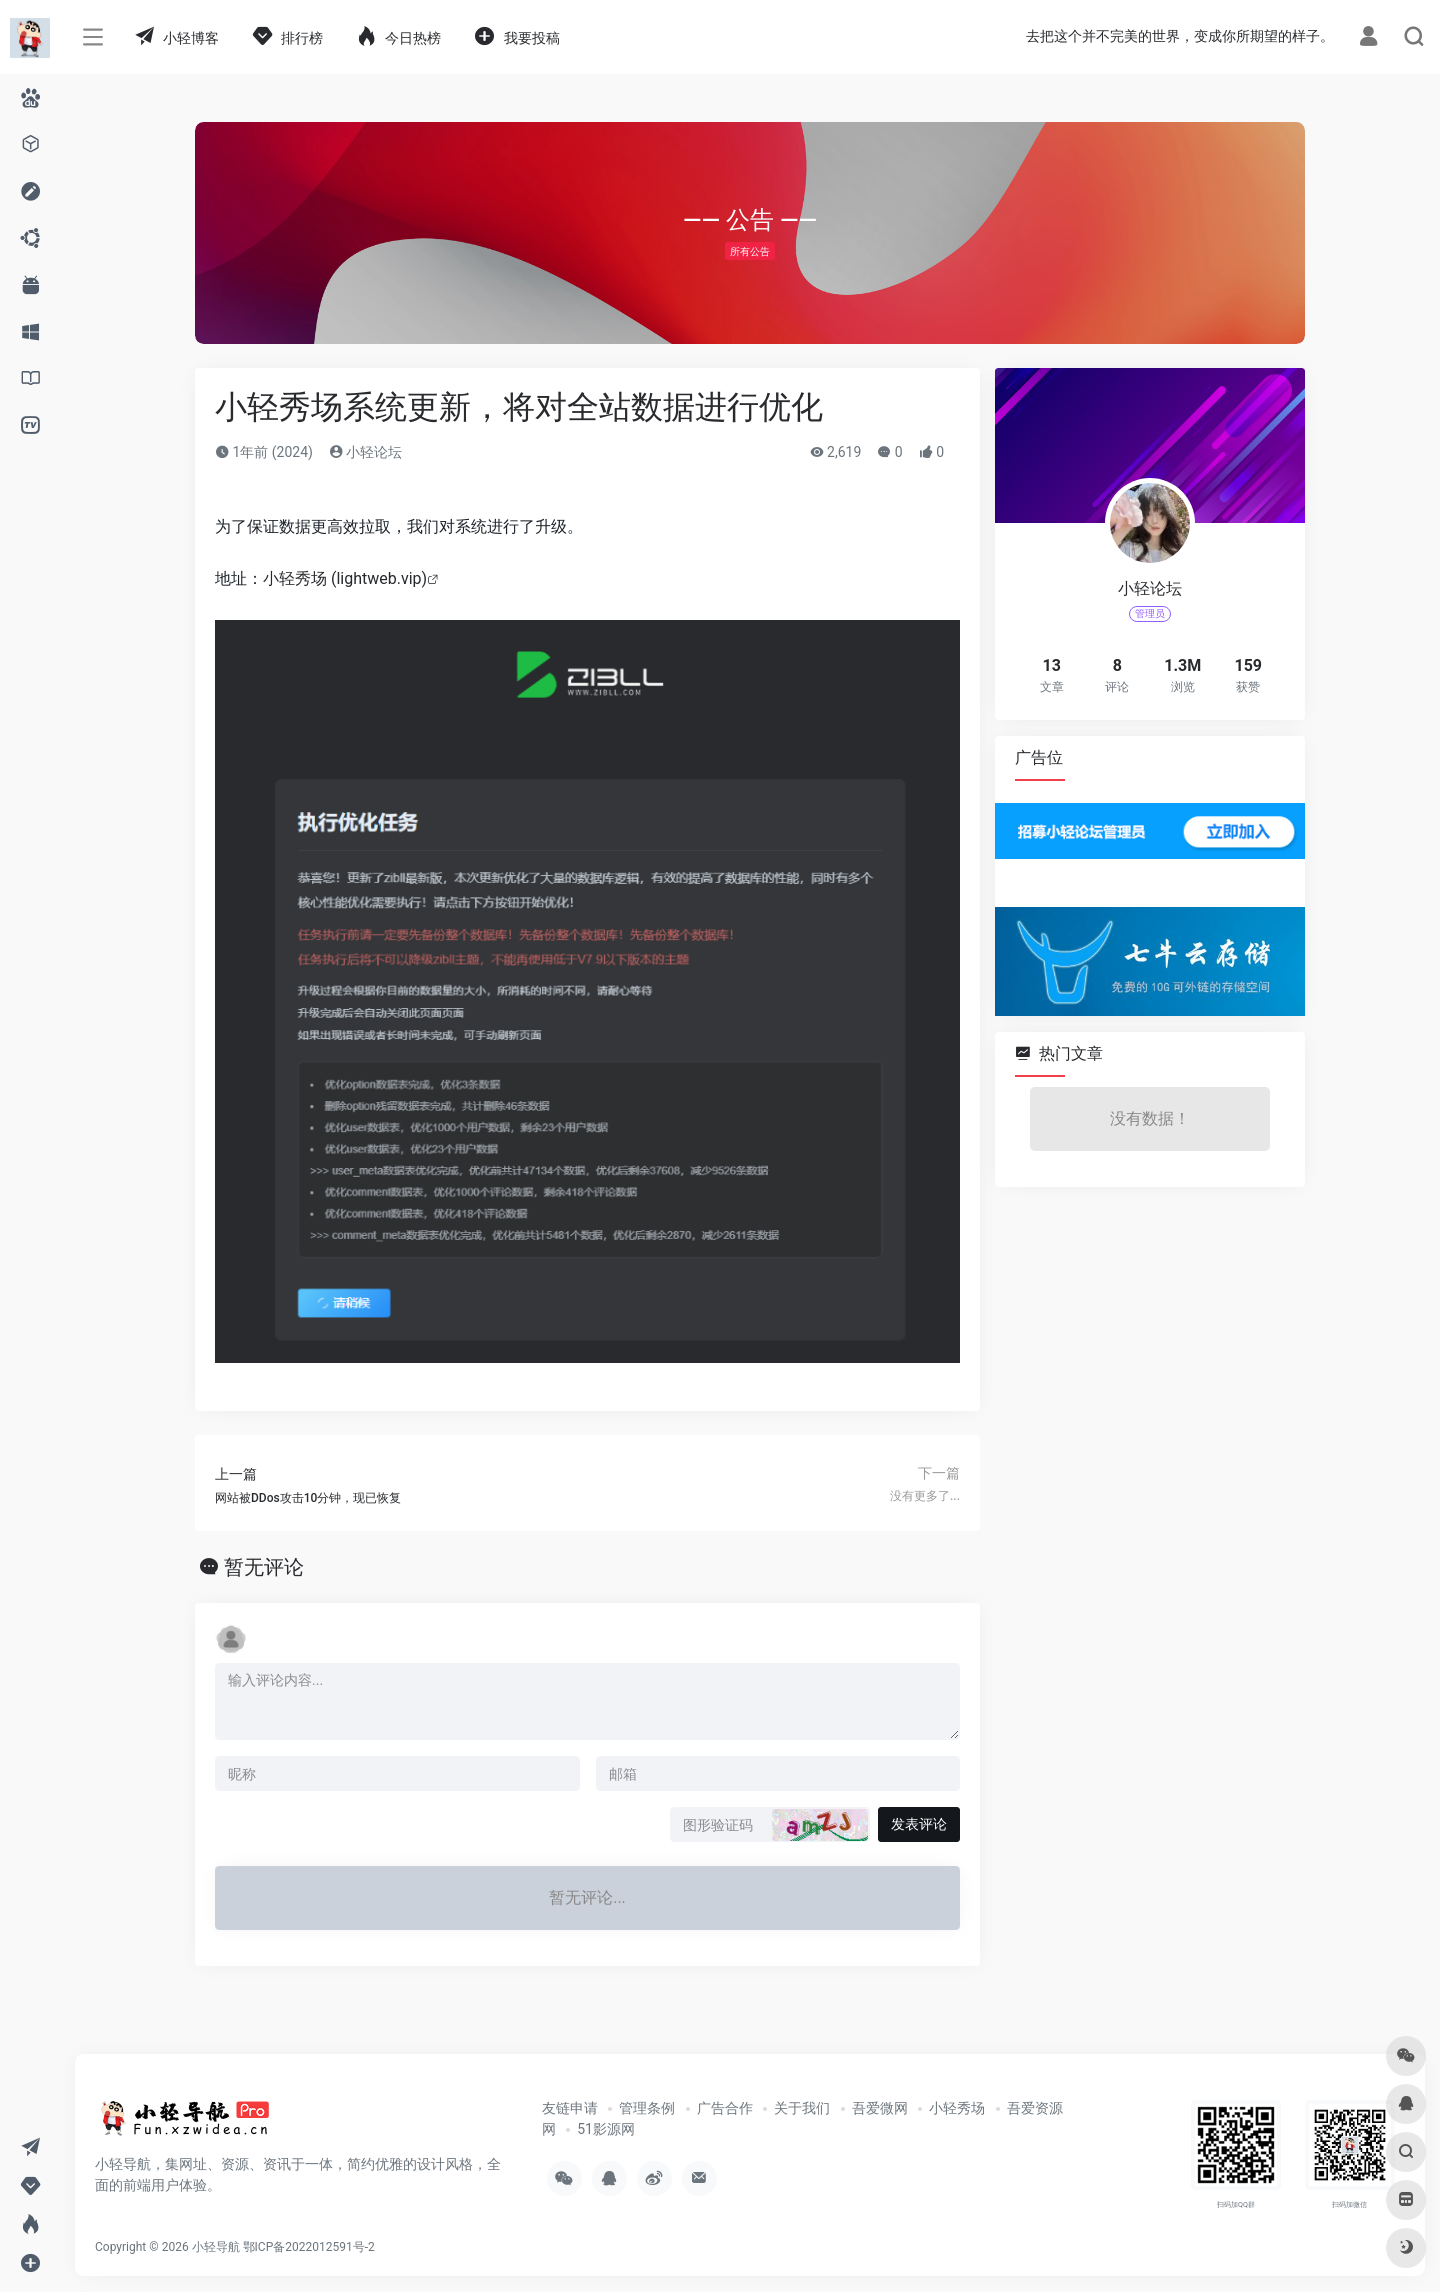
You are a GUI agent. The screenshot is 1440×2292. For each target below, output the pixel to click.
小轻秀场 (957, 2108)
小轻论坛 (365, 452)
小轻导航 (216, 2247)
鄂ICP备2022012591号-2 (309, 2247)
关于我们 (802, 2108)
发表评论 (919, 1824)
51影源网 (606, 2129)
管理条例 (647, 2108)
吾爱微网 (880, 2108)
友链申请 (570, 2108)
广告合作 (725, 2108)
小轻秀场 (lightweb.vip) (345, 578)
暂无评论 (264, 1567)
